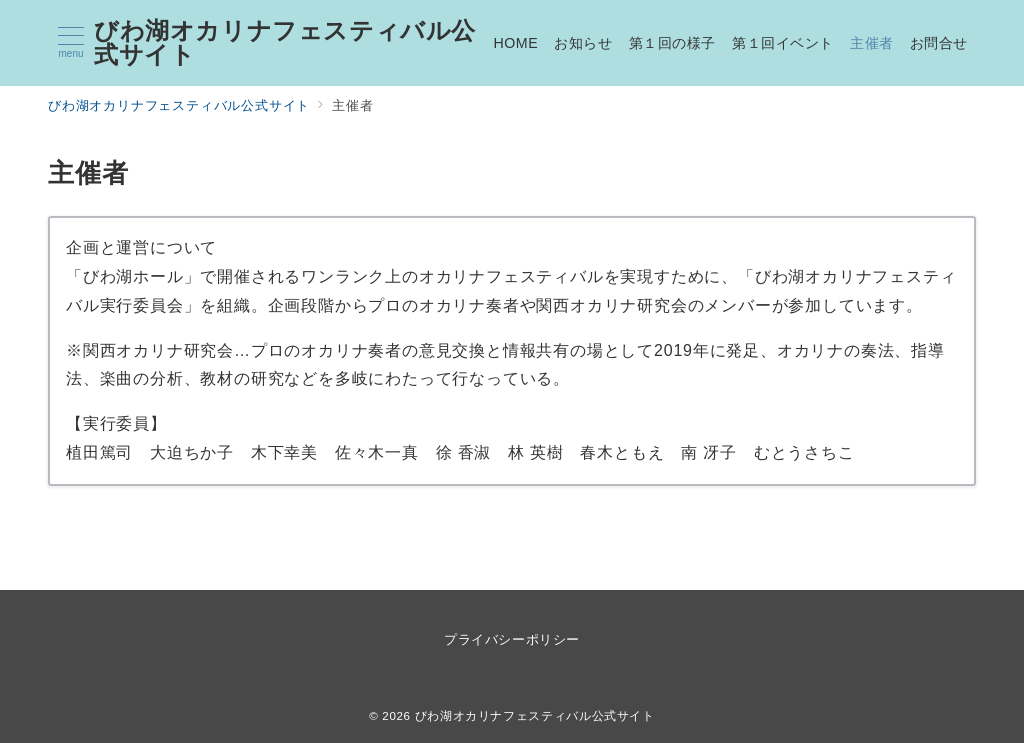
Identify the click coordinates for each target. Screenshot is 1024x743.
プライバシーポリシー (511, 639)
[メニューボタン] (71, 43)
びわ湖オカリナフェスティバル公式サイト (285, 42)
